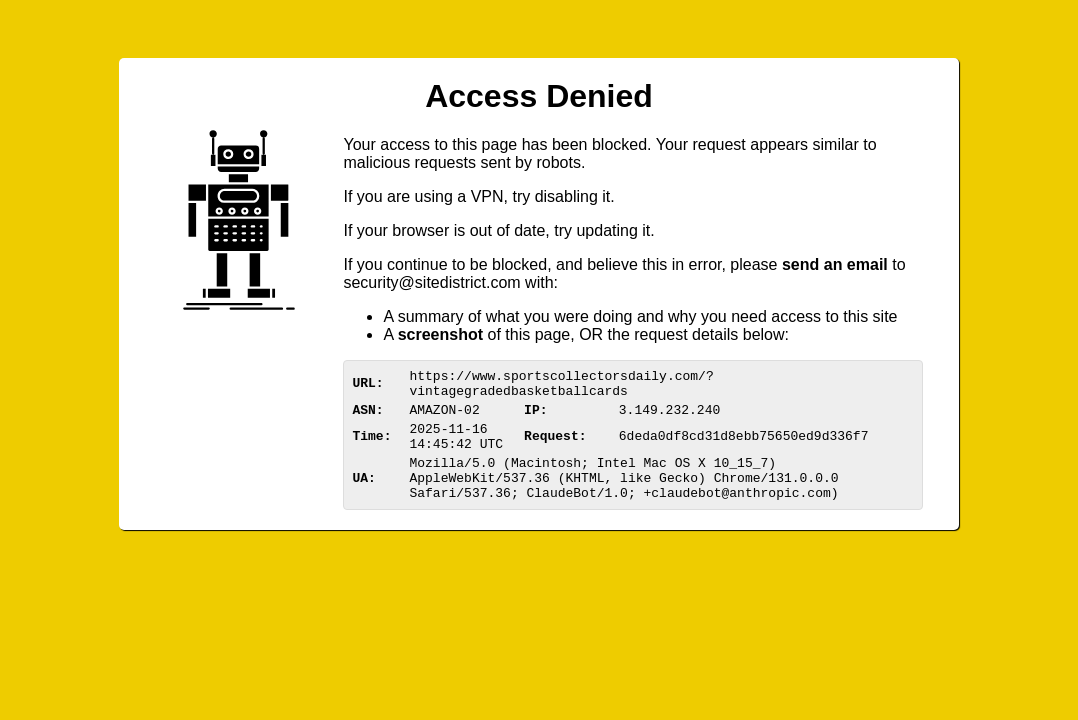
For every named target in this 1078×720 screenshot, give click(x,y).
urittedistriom (431, 282)
